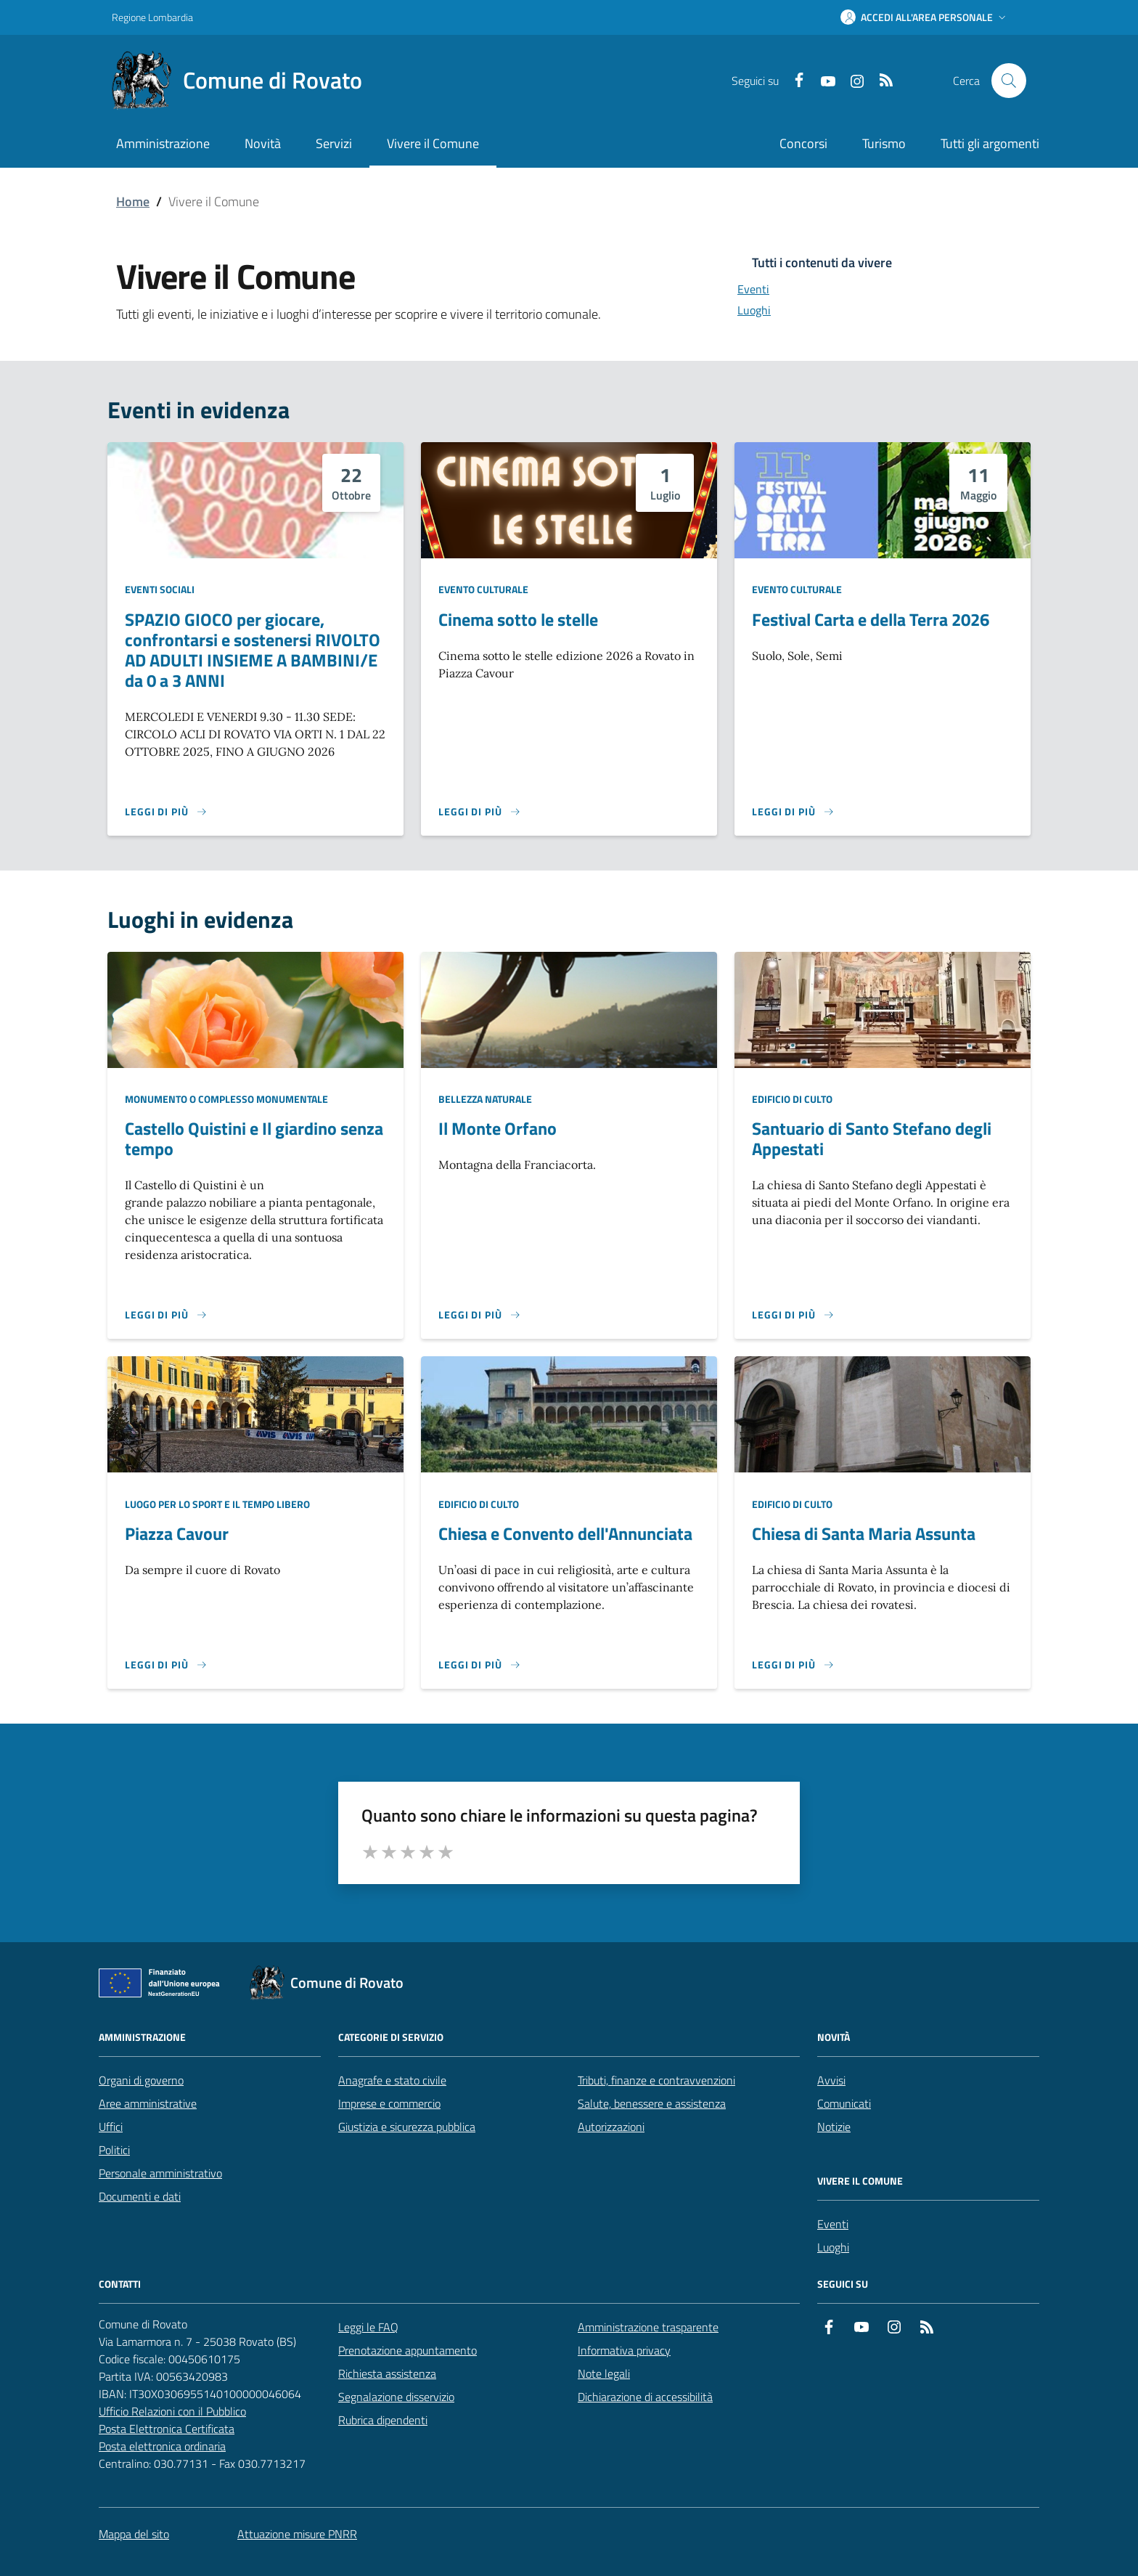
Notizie (834, 2126)
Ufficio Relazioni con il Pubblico (172, 2411)
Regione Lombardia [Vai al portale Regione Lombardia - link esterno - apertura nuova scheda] (152, 17)
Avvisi (831, 2080)
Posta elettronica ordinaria (162, 2446)
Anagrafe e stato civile (392, 2080)
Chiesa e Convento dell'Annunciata (565, 1533)
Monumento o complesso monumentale (226, 1098)
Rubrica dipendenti (382, 2420)
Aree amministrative (148, 2103)
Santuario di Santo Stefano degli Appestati (871, 1138)
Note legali (604, 2373)
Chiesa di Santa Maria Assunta (863, 1533)
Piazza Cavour (177, 1533)
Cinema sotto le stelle (518, 619)
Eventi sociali (160, 589)
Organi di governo (141, 2080)
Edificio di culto (792, 1098)
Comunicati (844, 2103)
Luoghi (833, 2247)
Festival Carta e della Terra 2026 (870, 619)
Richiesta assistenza (387, 2373)
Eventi (832, 2224)
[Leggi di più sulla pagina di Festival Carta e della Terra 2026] (793, 811)
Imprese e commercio (389, 2103)
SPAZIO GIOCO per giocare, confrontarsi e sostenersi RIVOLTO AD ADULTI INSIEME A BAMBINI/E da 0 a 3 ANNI (252, 649)
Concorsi (803, 143)
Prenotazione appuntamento (407, 2350)
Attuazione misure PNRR (297, 2534)
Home (133, 201)
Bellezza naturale (485, 1098)
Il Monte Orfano (497, 1128)
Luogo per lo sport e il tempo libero (217, 1504)
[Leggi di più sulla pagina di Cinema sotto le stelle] (479, 811)
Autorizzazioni (611, 2126)
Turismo (884, 143)
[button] (924, 17)
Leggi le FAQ (368, 2327)
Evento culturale (483, 589)
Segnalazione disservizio (396, 2396)
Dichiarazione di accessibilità (645, 2396)
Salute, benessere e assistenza (652, 2103)
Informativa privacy (624, 2350)
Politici (114, 2150)
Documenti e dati (140, 2196)
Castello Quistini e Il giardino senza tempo (254, 1138)
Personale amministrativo (160, 2173)
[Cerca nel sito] (1008, 80)
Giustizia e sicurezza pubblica (406, 2126)
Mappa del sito (134, 2534)
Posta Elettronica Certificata (166, 2428)
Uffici (111, 2126)
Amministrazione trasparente (648, 2327)
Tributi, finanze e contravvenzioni (656, 2080)
